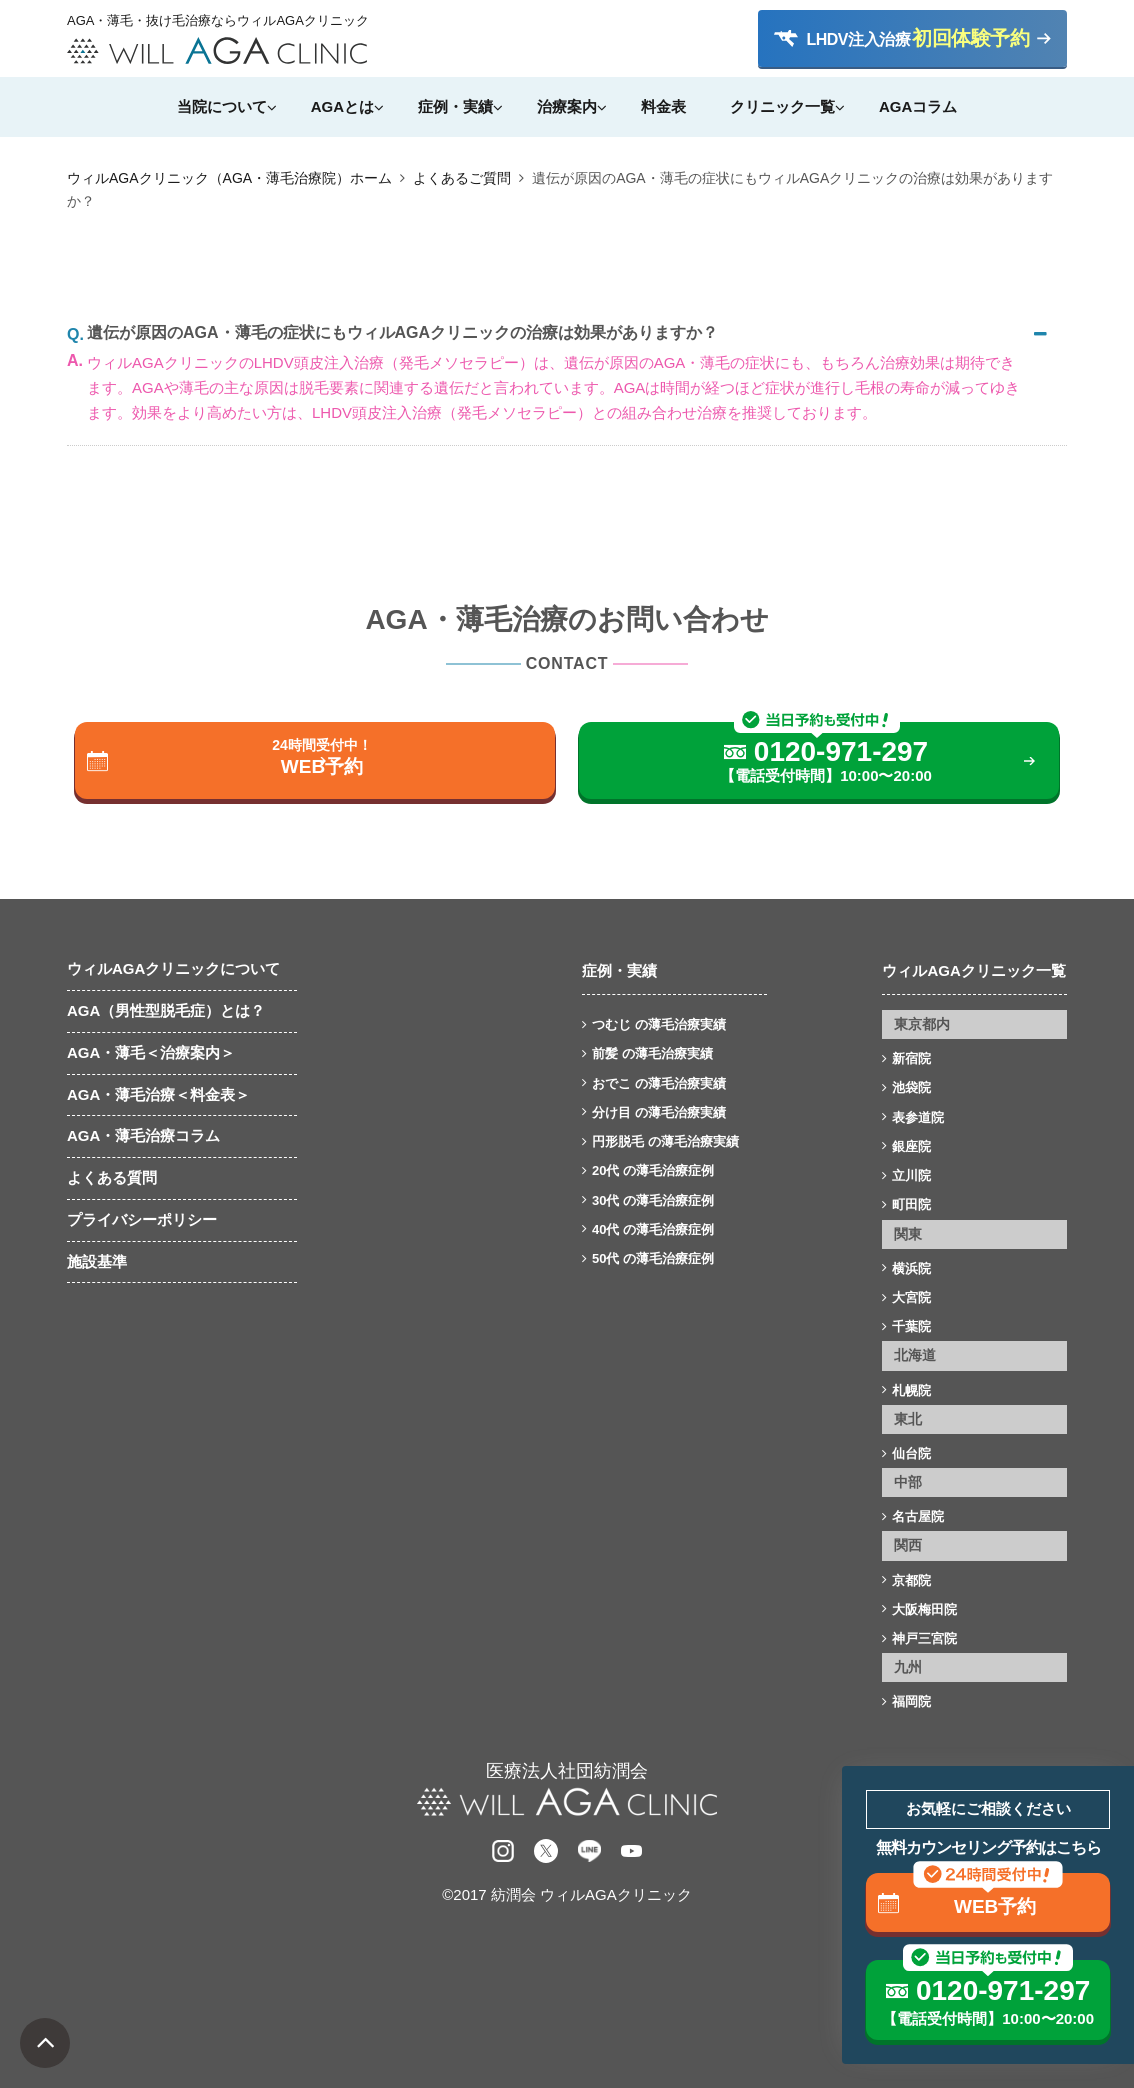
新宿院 (911, 1058)
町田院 (911, 1204)
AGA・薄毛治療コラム (143, 1135)
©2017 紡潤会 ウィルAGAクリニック (566, 1894)
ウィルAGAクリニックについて (173, 968)
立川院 (911, 1175)
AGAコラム (918, 106)
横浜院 (911, 1268)
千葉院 (911, 1326)
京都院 (911, 1580)
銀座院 (911, 1146)
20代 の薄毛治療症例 (653, 1170)
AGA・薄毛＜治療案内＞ (151, 1052)
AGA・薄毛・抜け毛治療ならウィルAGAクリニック (217, 21)
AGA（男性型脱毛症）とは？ (166, 1010)
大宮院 (911, 1297)
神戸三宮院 (924, 1638)
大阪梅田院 (924, 1609)
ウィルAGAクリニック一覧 (973, 970)
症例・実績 (455, 106)
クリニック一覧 (782, 106)
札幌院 (911, 1390)
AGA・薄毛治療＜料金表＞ (158, 1094)
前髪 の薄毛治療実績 (652, 1053)
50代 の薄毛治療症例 (653, 1258)
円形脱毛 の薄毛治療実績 (665, 1141)
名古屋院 (918, 1516)
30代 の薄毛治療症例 (653, 1200)
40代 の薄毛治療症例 (653, 1229)
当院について (222, 106)
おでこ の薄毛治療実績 (659, 1083)
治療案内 (567, 106)
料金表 (663, 106)
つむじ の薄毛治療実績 (659, 1024)
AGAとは (342, 106)
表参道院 (918, 1117)
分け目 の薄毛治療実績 (659, 1112)
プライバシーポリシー (142, 1219)
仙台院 (911, 1453)
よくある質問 (112, 1177)
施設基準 (97, 1261)
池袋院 (911, 1087)
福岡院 (911, 1701)
